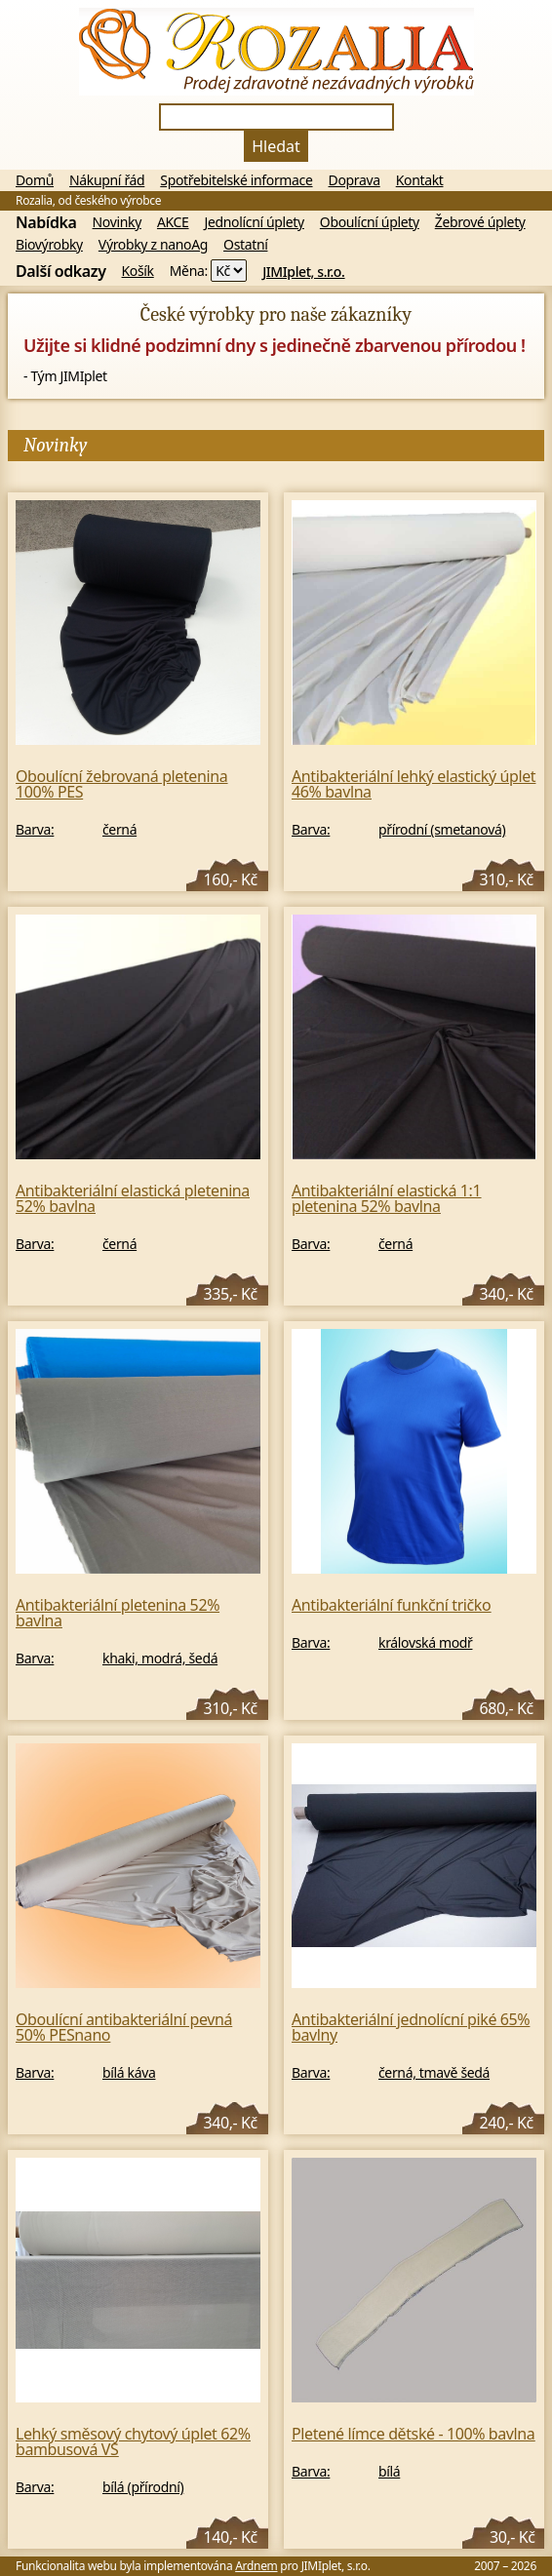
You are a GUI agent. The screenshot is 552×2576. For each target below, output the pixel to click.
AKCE (173, 222)
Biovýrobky (49, 245)
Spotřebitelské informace (236, 180)
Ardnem (256, 2565)
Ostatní (245, 245)
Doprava (354, 180)
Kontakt (420, 180)
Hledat (276, 146)
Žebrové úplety (480, 222)
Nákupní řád (106, 180)
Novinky (117, 222)
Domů (35, 180)
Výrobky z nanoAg (153, 245)
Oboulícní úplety (369, 222)
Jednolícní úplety (254, 222)
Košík (138, 271)
